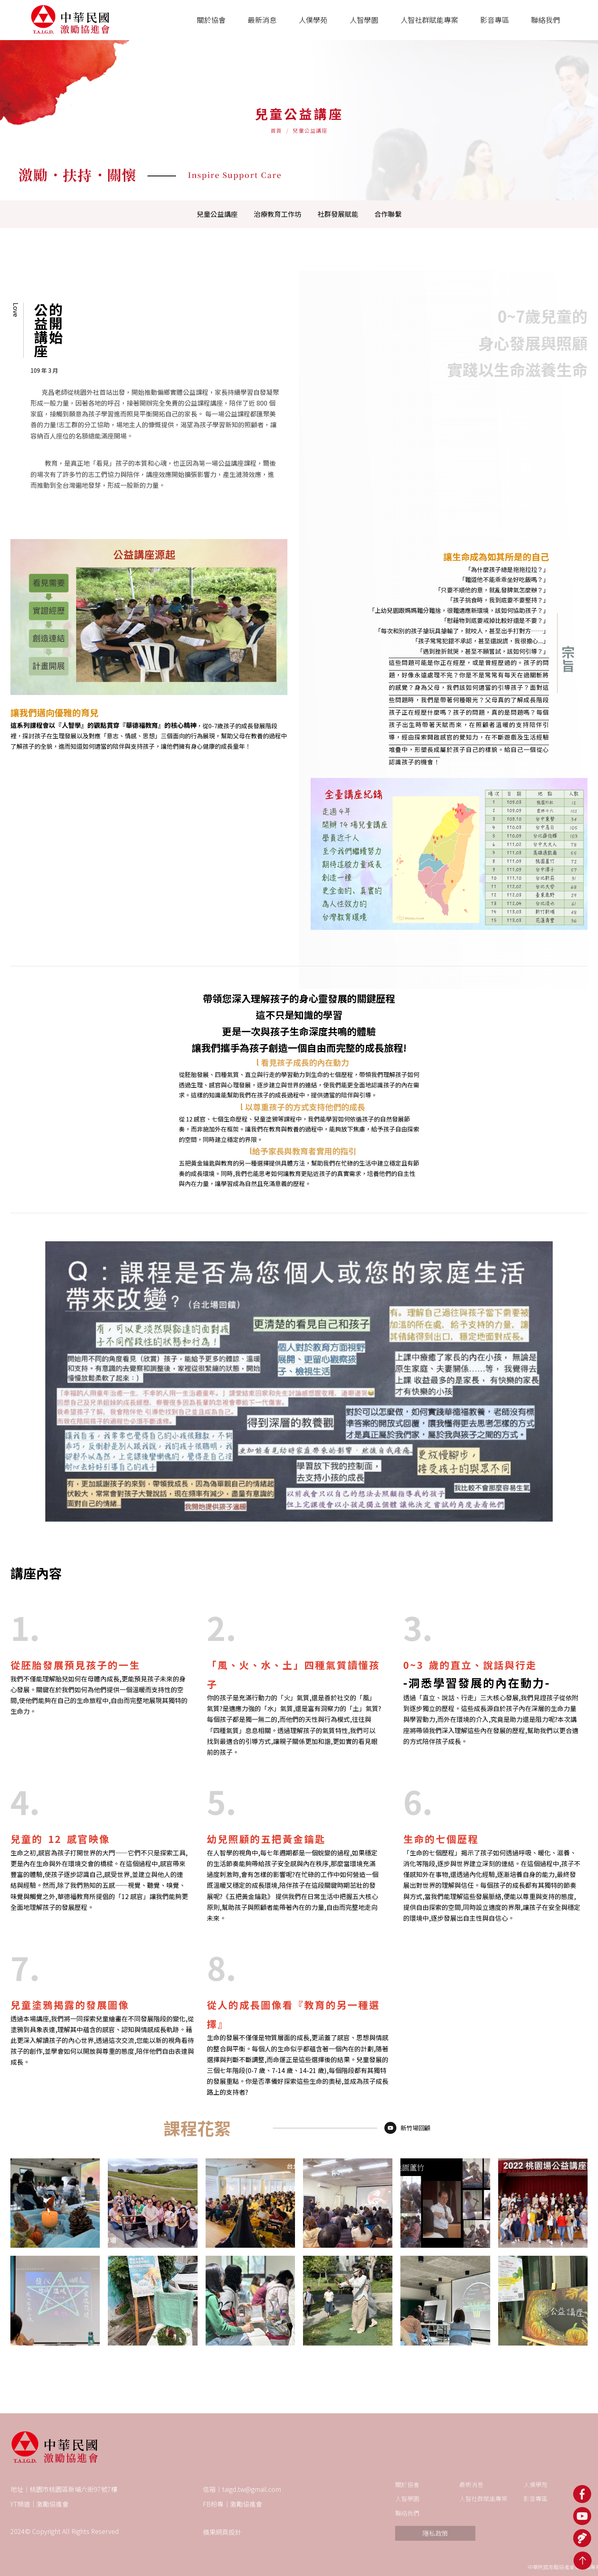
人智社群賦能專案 (483, 2498)
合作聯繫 (388, 214)
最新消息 (471, 2484)
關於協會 (407, 2484)
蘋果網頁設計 (222, 2532)
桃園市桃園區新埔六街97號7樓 (73, 2489)
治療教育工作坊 (277, 214)
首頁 (276, 130)
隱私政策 (435, 2533)
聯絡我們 (407, 2513)
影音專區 (535, 2498)
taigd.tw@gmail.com (251, 2489)
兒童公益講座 (217, 214)
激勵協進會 (52, 2504)
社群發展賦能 (337, 214)
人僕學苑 (535, 2484)
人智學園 (407, 2498)
